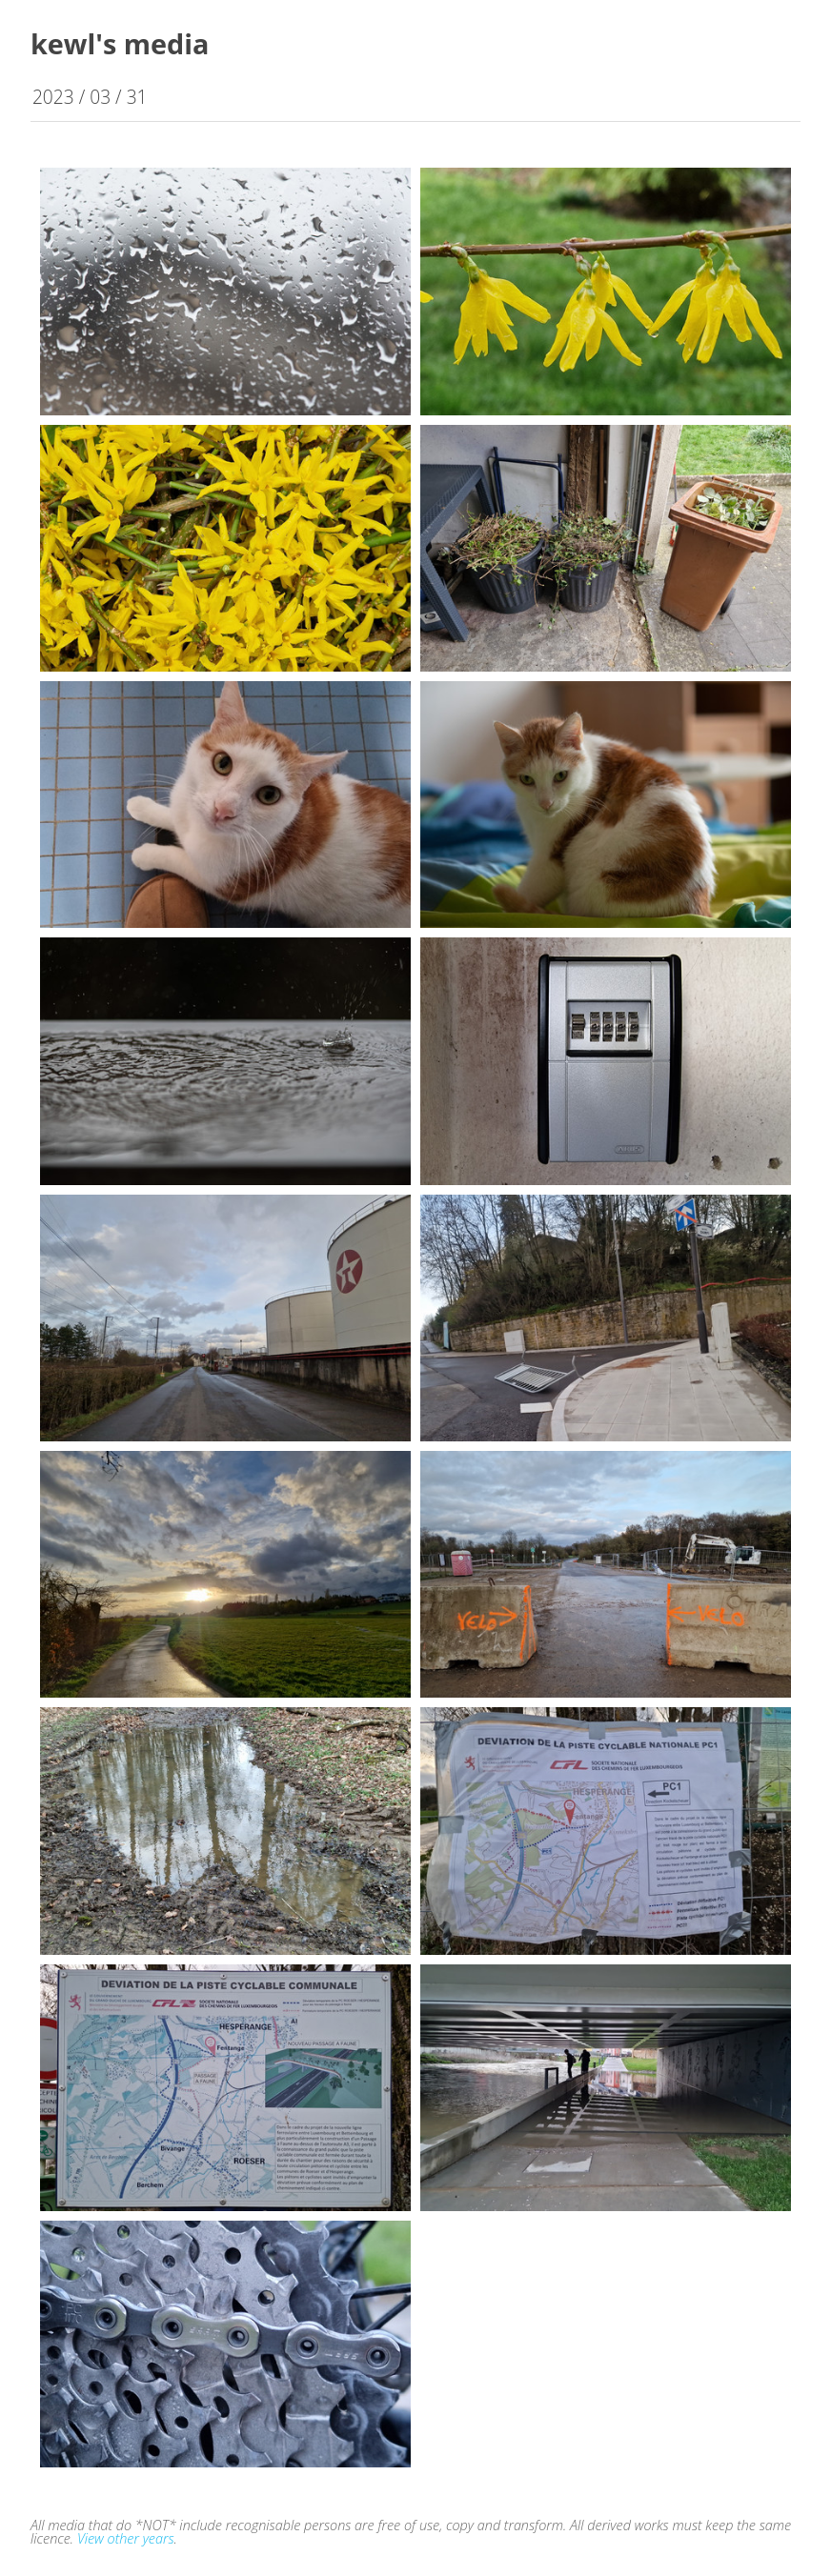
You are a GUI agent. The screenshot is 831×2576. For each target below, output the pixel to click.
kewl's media (119, 43)
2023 (53, 97)
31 (137, 97)
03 (100, 97)
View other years (125, 2538)
